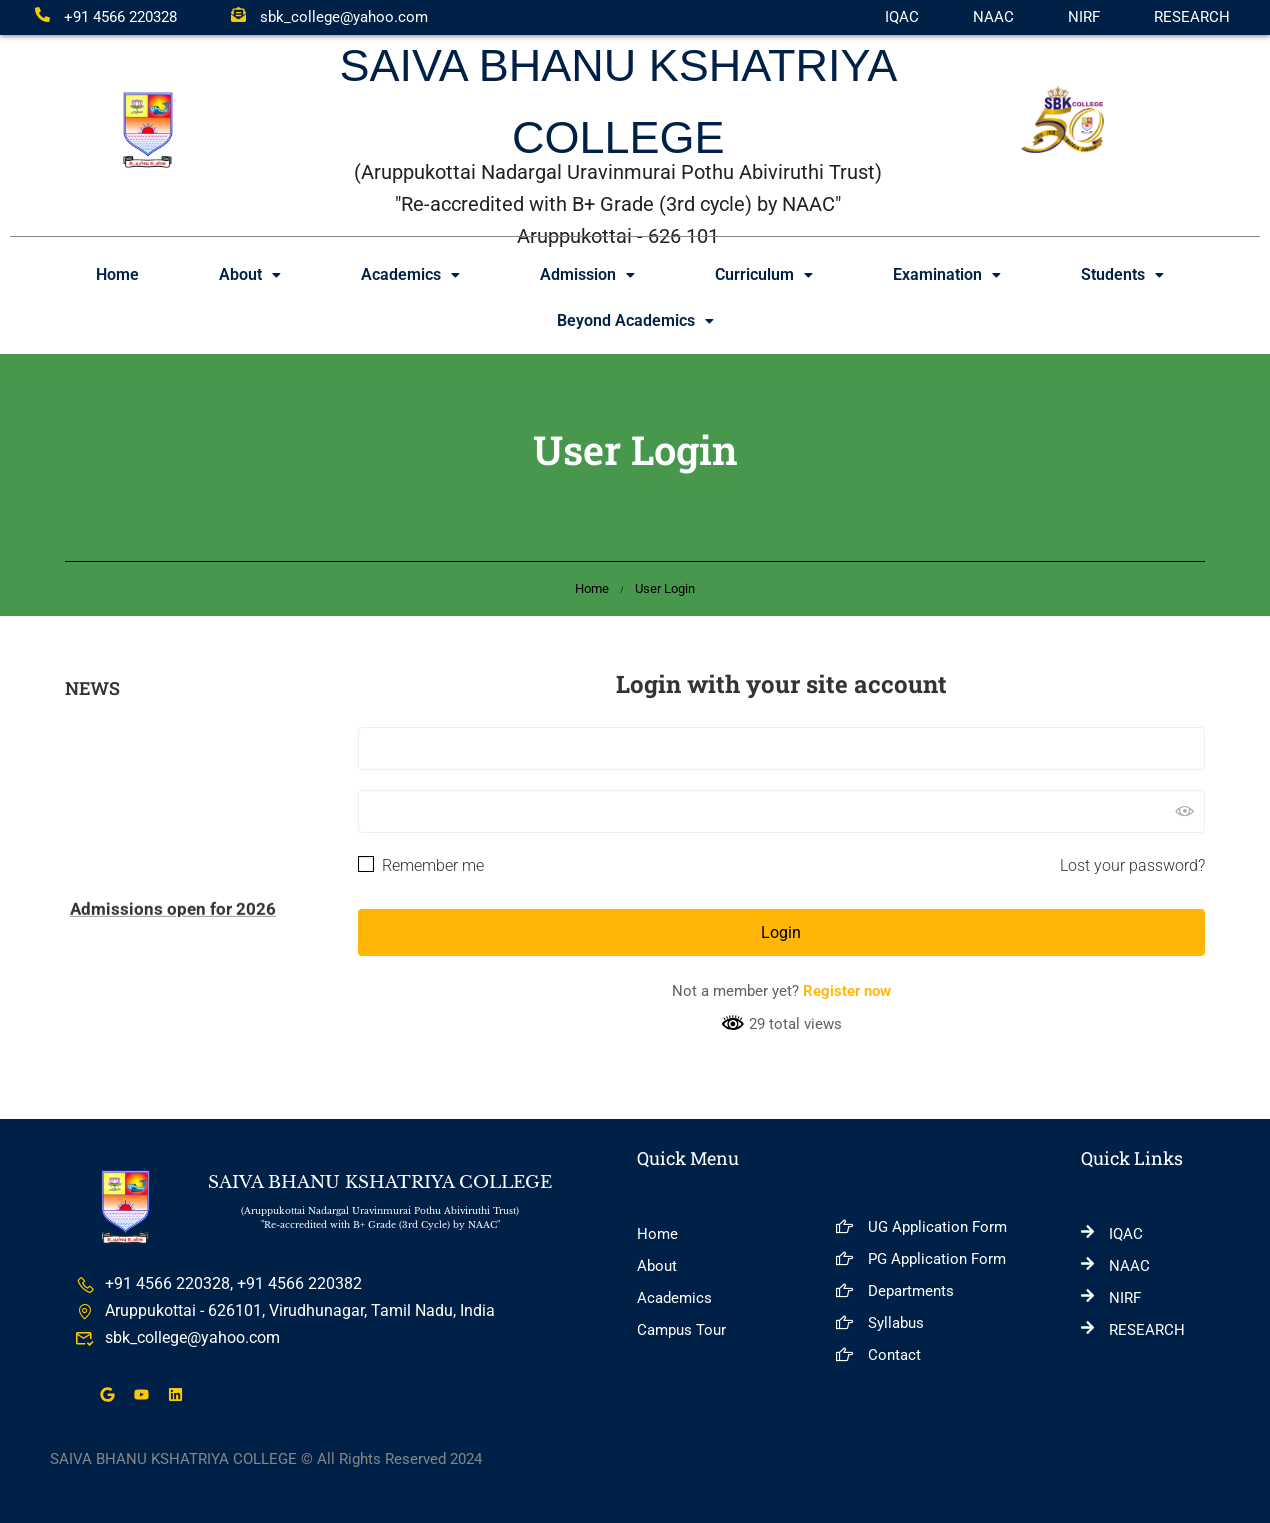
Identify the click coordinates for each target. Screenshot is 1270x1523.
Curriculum (764, 274)
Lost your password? (1132, 865)
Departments (894, 1291)
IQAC (902, 17)
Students (1122, 274)
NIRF (1084, 17)
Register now (847, 991)
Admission (587, 274)
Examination (947, 274)
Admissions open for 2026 (173, 914)
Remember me (421, 865)
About (250, 274)
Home (117, 274)
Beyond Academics (635, 320)
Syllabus (879, 1323)
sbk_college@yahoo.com (329, 17)
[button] (250, 275)
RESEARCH (1192, 17)
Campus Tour (681, 1330)
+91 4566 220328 (106, 17)
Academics (410, 274)
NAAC (993, 17)
